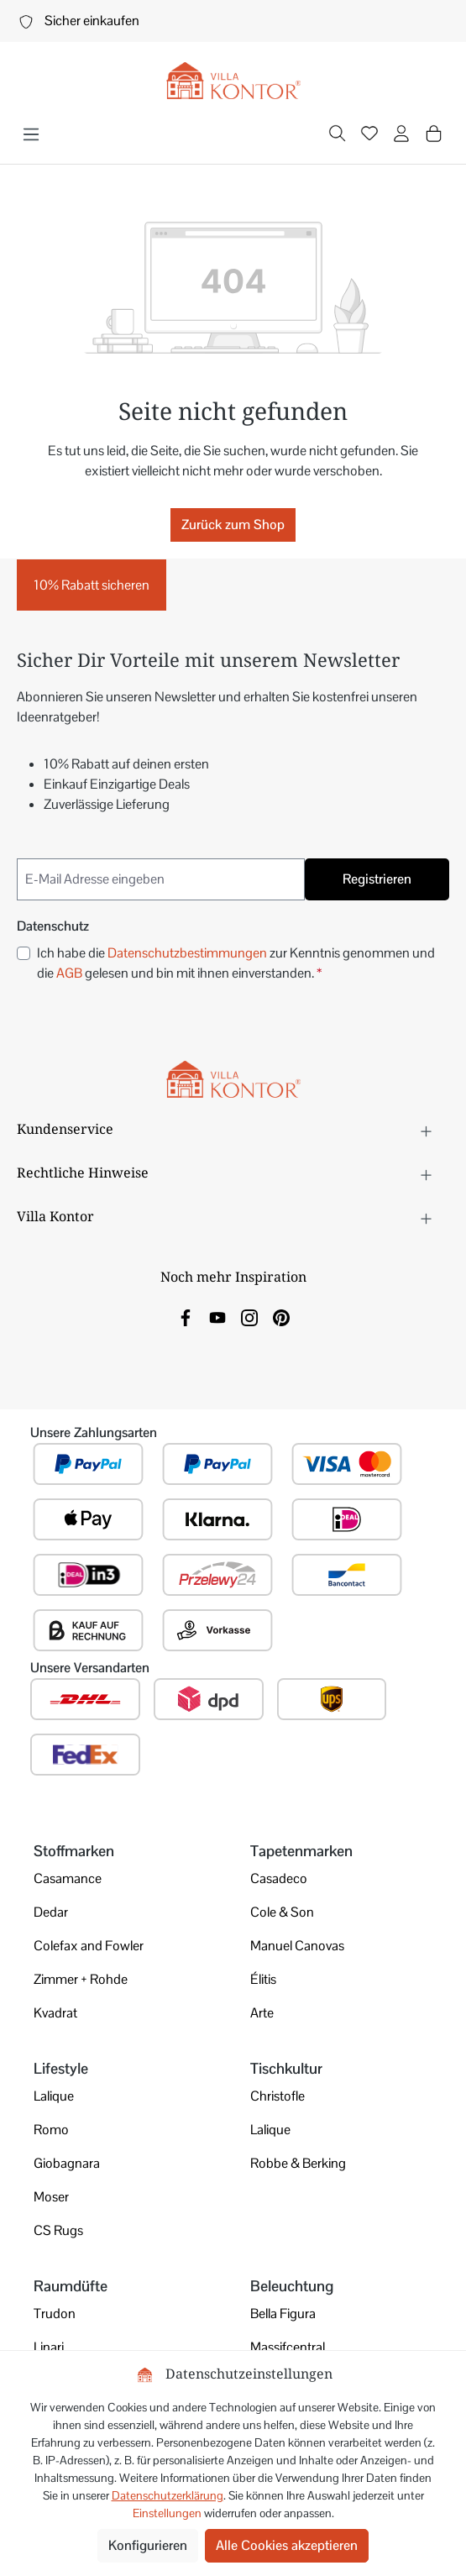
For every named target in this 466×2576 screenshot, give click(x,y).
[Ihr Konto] (401, 135)
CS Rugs (58, 2230)
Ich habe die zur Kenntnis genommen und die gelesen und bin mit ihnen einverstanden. (236, 963)
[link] (185, 1316)
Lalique (54, 2096)
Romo (51, 2129)
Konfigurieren (147, 2545)
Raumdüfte (70, 2285)
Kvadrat (55, 2013)
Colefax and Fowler (89, 1945)
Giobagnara (67, 2163)
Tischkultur (286, 2068)
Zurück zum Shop (233, 524)
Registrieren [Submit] (377, 879)
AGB (69, 973)
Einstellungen (167, 2513)
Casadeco (278, 1878)
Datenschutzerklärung (167, 2495)
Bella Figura (283, 2313)
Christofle (277, 2096)
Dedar (51, 1912)
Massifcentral (287, 2347)
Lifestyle (61, 2068)
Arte (262, 2013)
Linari (49, 2347)
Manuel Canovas (297, 1945)
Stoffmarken (74, 1850)
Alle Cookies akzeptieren (287, 2545)
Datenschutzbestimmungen (187, 953)
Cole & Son (282, 1912)
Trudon (55, 2313)
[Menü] (31, 134)
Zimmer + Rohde (81, 1979)
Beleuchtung (291, 2285)
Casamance (68, 1878)
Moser (51, 2197)
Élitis (263, 1979)
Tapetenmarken (301, 1850)
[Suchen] (337, 135)
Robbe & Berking (298, 2163)
